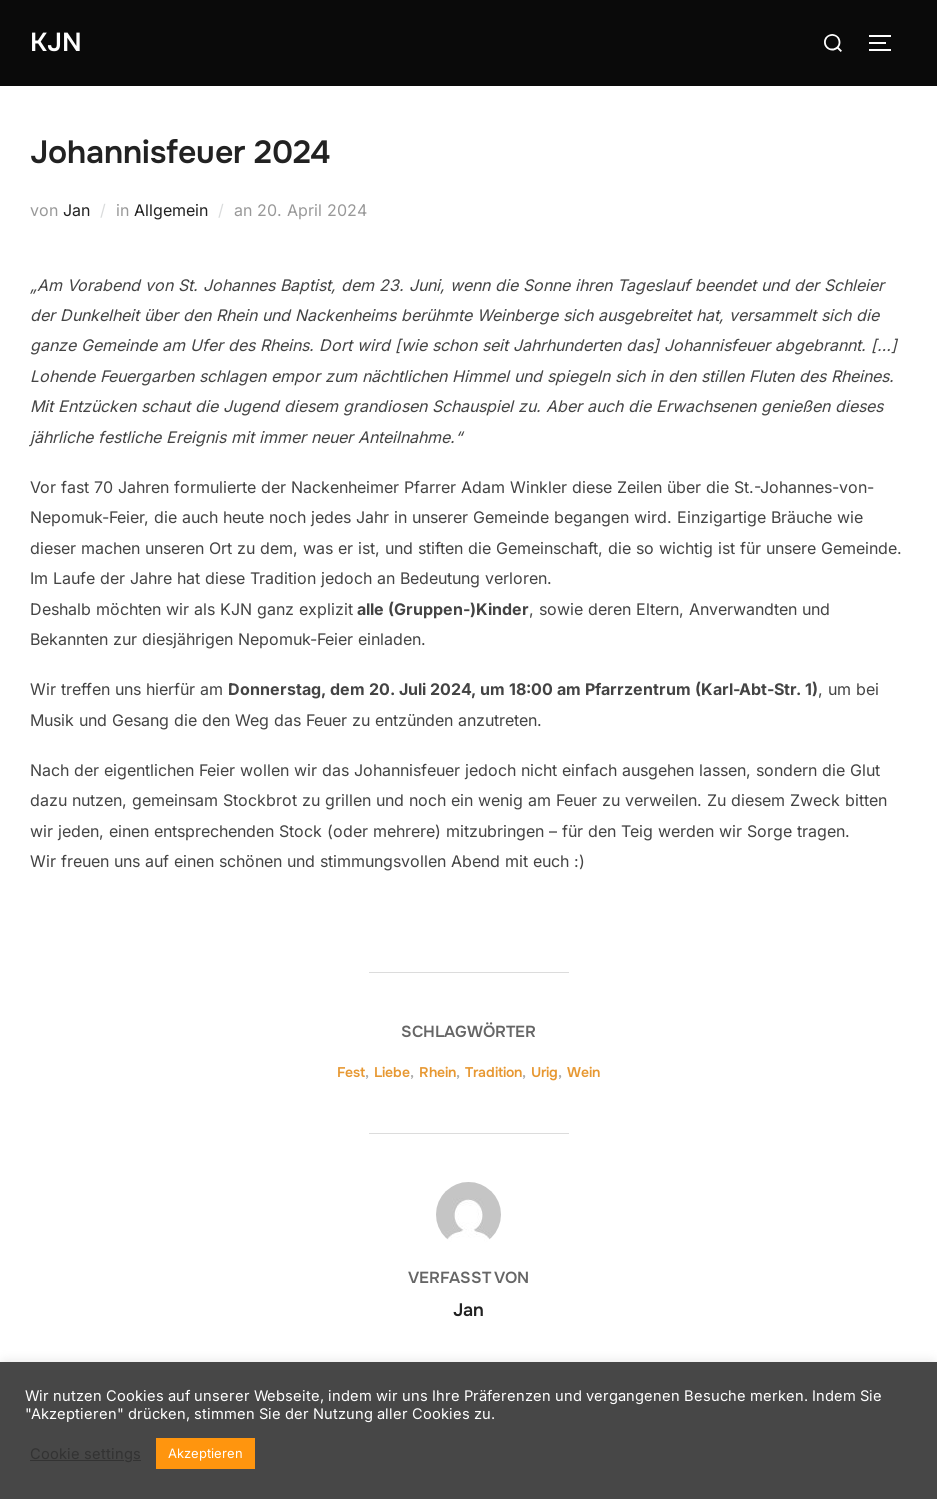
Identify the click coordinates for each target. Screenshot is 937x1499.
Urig (544, 1072)
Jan (76, 210)
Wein (583, 1072)
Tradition (493, 1072)
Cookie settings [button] (85, 1454)
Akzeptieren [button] (205, 1453)
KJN (56, 42)
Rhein (437, 1072)
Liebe (392, 1072)
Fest (351, 1072)
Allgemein (171, 210)
